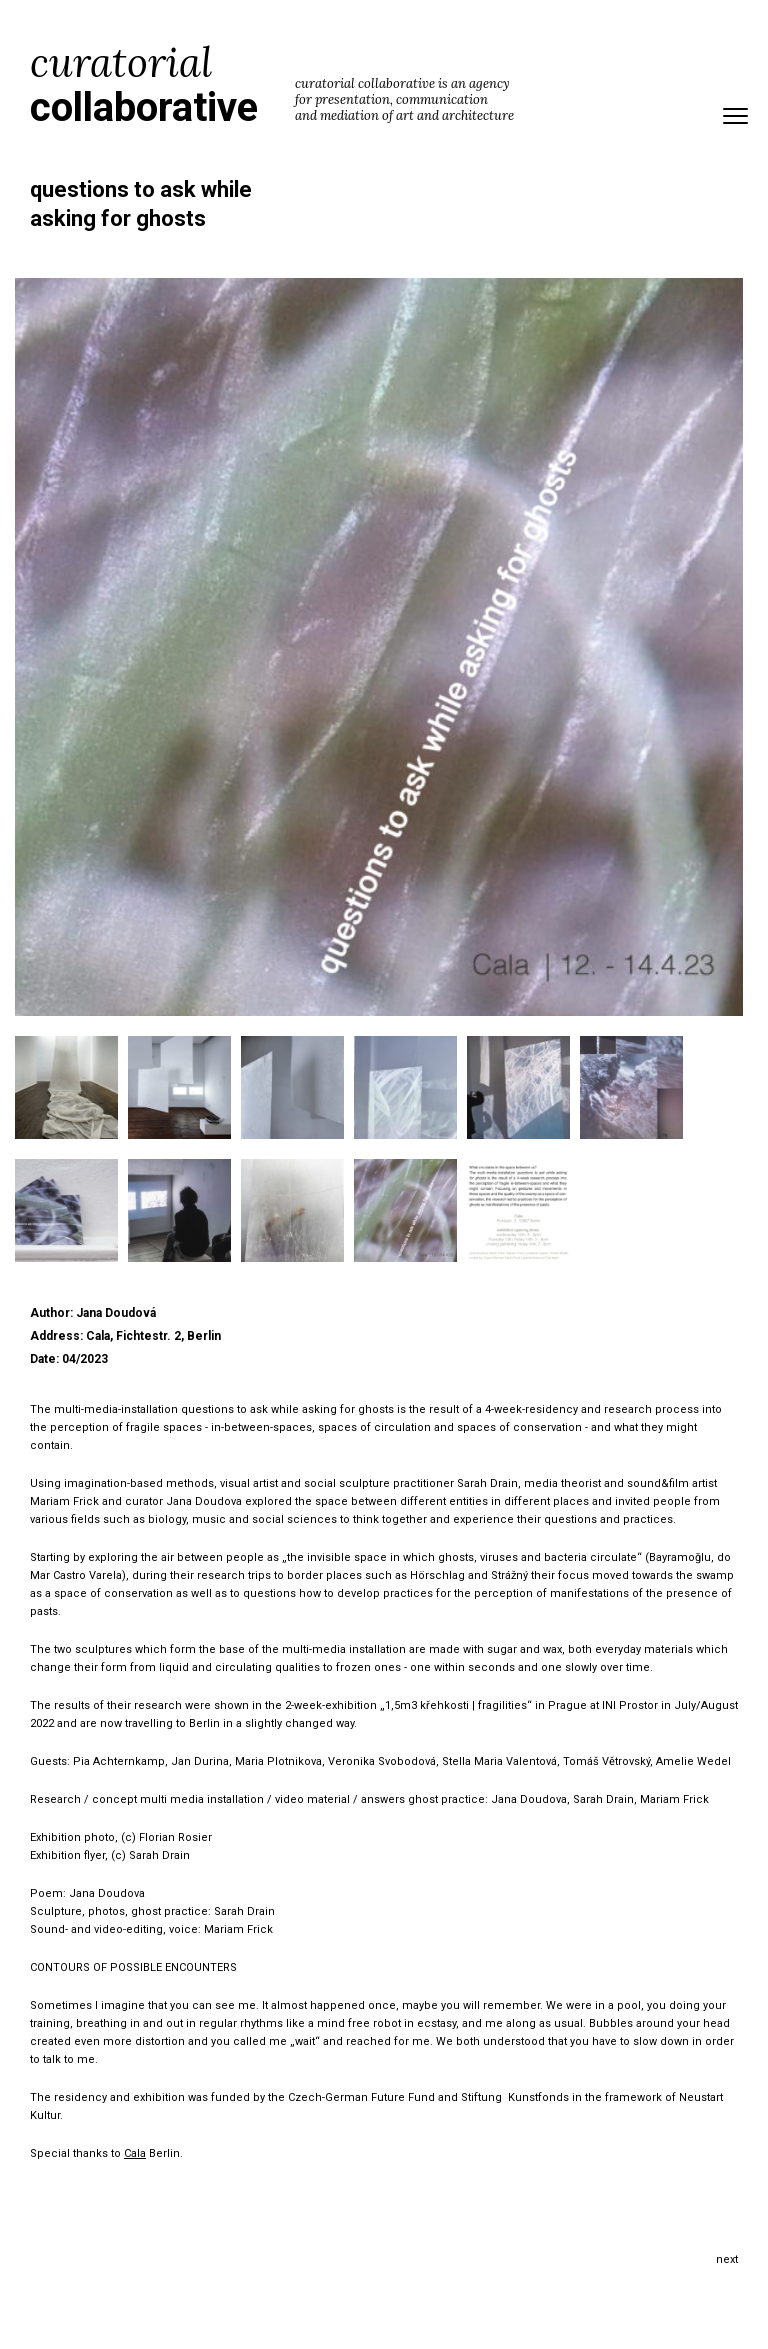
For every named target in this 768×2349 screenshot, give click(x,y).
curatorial (144, 85)
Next (727, 2259)
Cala (135, 2153)
